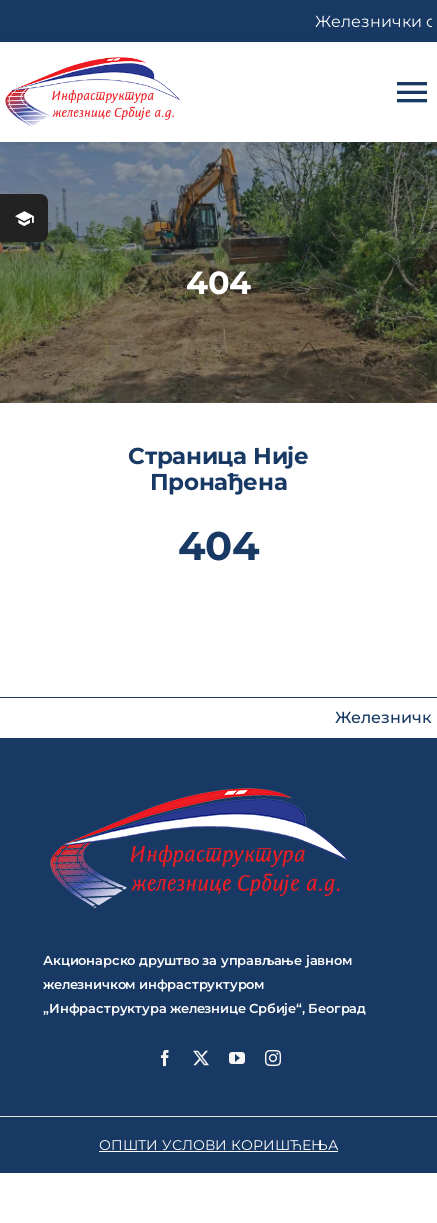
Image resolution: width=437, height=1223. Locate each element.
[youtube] (237, 1058)
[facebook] (165, 1058)
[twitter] (201, 1058)
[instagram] (273, 1058)
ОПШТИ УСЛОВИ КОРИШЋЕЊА (218, 1145)
